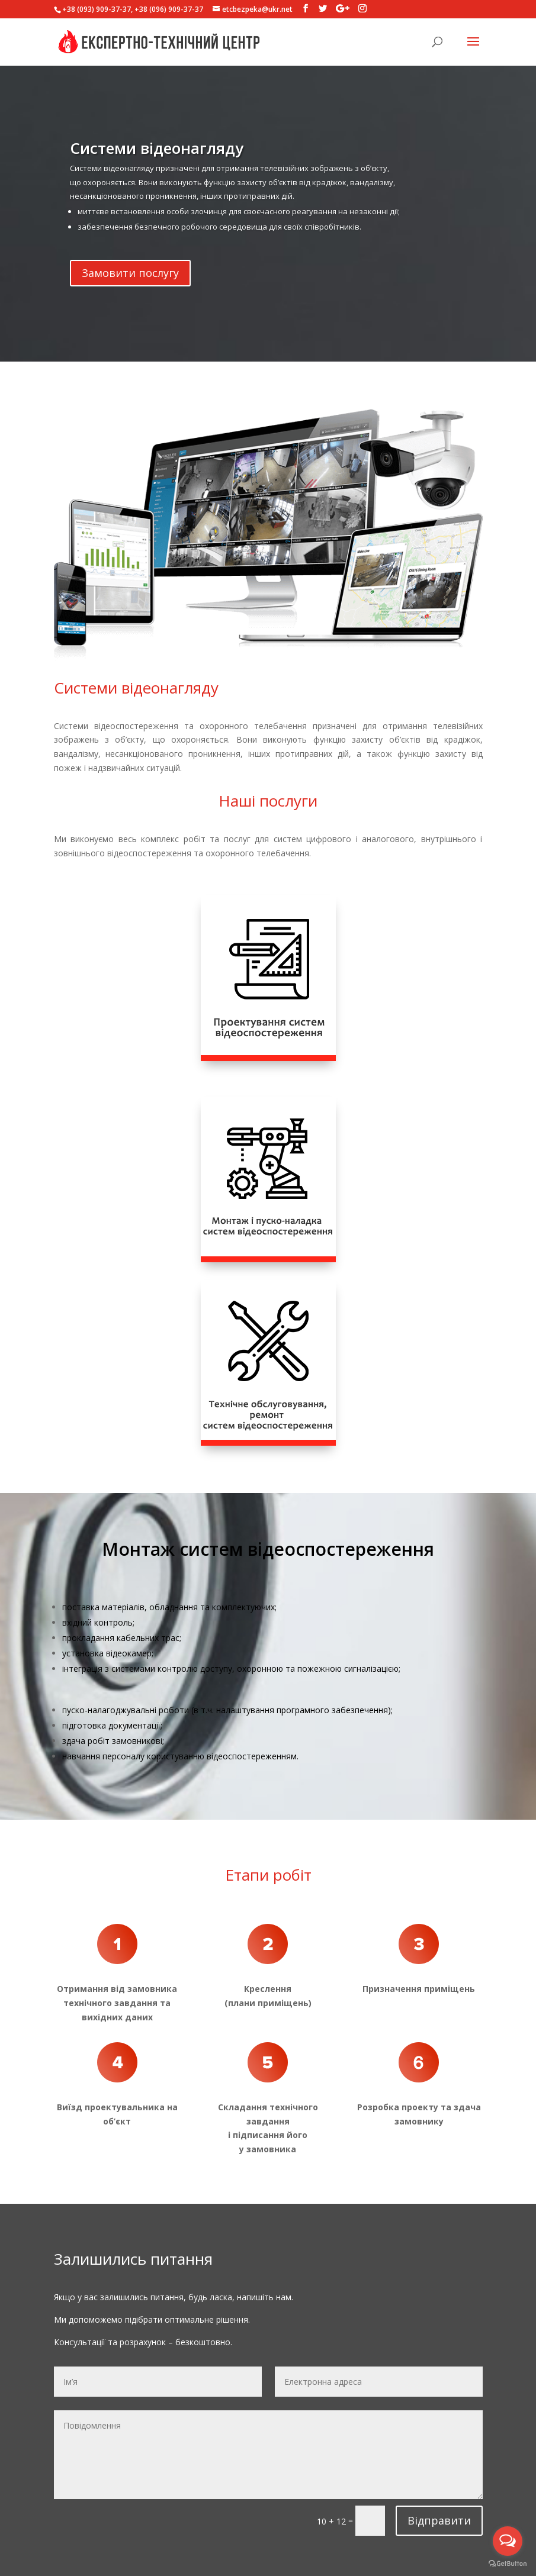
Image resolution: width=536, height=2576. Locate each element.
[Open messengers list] (507, 2541)
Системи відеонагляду (156, 168)
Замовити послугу (130, 292)
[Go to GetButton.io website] (508, 2564)
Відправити (439, 2520)
